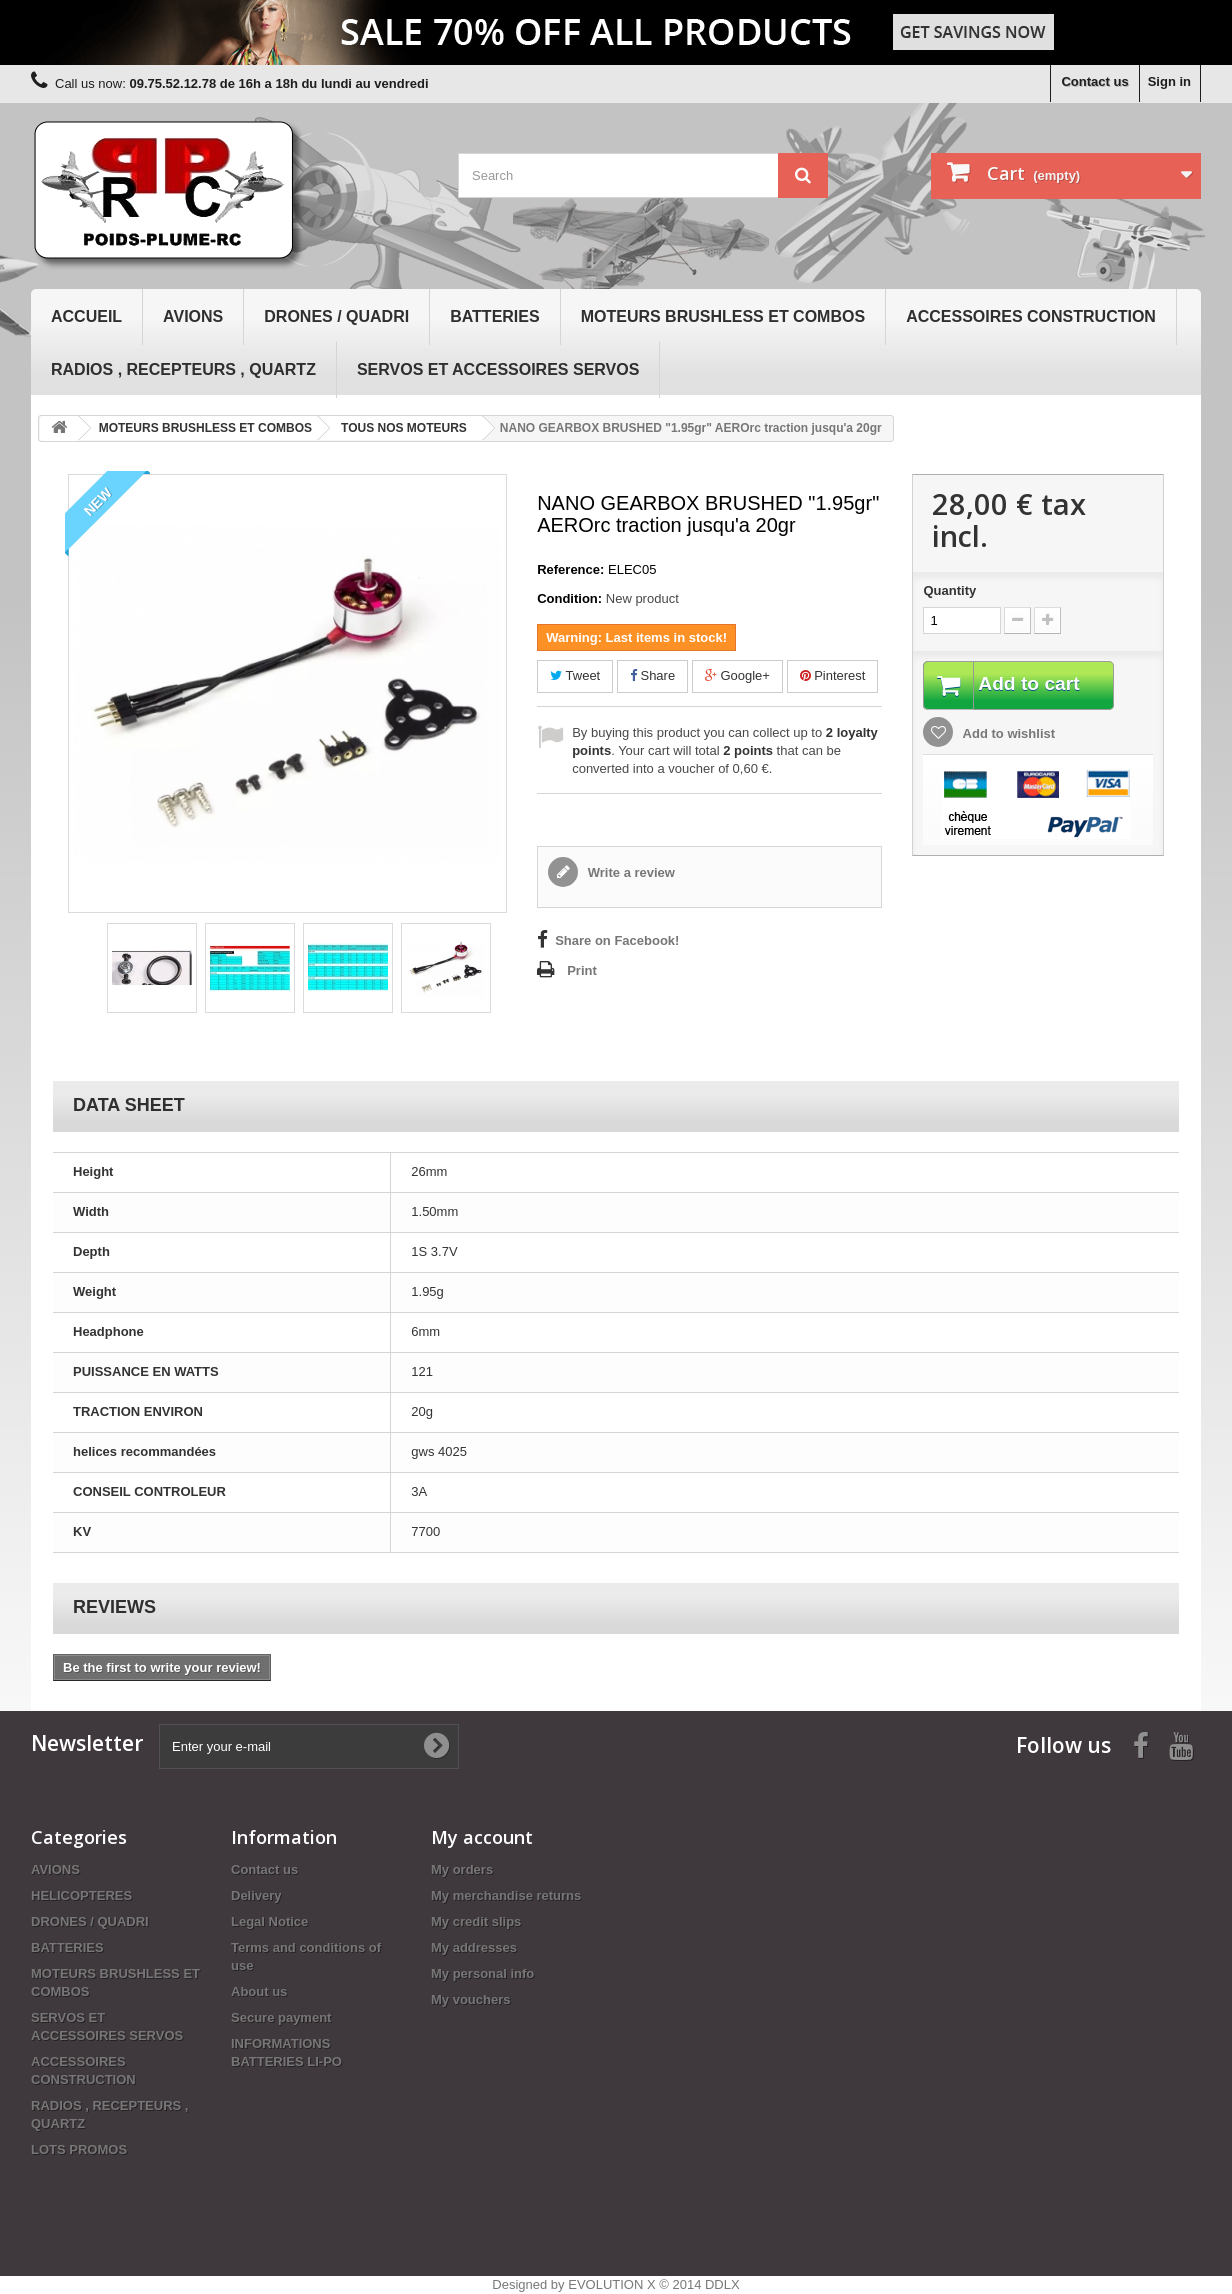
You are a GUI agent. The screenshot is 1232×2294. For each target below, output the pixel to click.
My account (482, 1837)
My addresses (474, 1947)
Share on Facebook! (617, 940)
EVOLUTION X (611, 2284)
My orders (462, 1869)
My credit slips (476, 1921)
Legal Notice (269, 1921)
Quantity (949, 590)
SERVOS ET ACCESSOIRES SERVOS (498, 369)
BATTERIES (494, 316)
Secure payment (281, 2017)
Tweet (575, 675)
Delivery (256, 1895)
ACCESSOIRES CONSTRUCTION (1031, 316)
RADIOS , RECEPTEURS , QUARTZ (183, 369)
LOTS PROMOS (79, 2149)
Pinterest (833, 675)
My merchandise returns (506, 1895)
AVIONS (193, 316)
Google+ (737, 675)
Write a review (629, 872)
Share (652, 675)
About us (259, 1991)
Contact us (1094, 81)
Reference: (570, 569)
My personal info (482, 1973)
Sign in (1169, 81)
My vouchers (470, 1999)
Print (582, 970)
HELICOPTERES (81, 1895)
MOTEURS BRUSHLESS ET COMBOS (723, 316)
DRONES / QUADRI (336, 316)
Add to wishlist (1007, 734)
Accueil (86, 316)
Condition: (569, 598)
